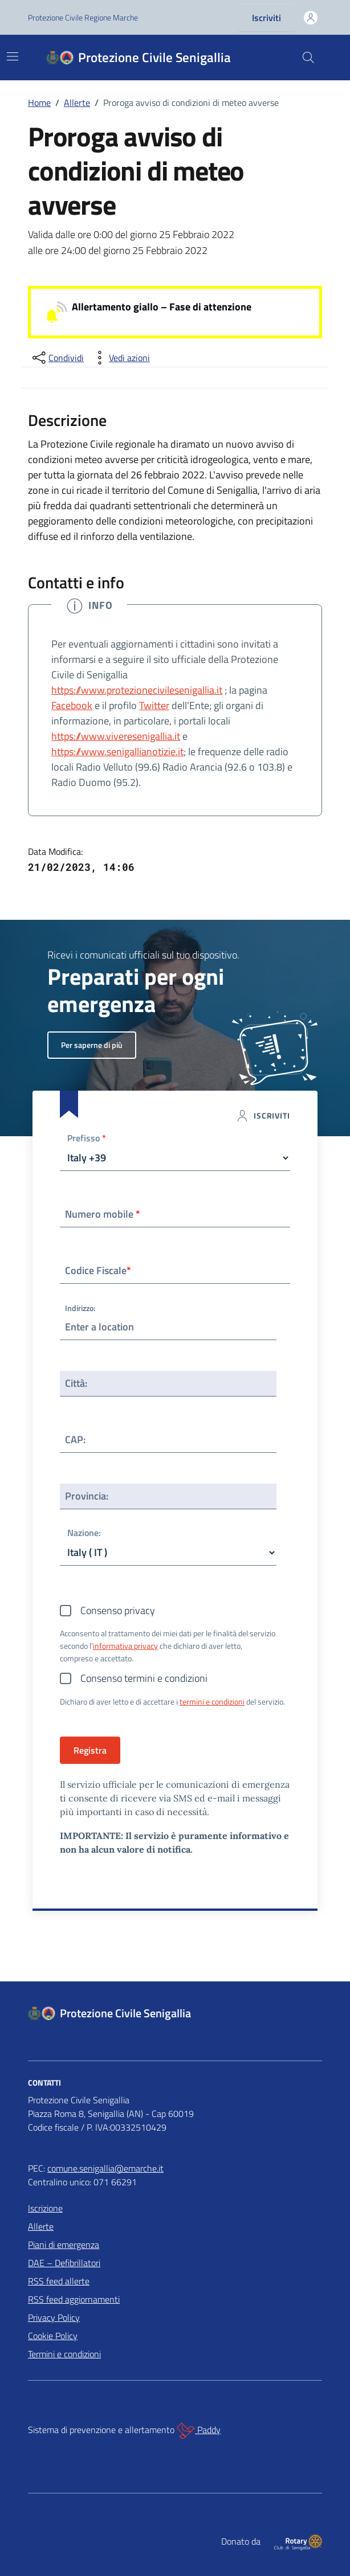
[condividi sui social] (57, 358)
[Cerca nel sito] (308, 57)
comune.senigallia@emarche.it (105, 2168)
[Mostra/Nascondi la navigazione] (12, 56)
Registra (90, 1750)
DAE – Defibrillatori (64, 2263)
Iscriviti (266, 17)
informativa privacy (125, 1646)
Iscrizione (45, 2208)
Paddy (199, 2431)
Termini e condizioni (64, 2354)
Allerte (41, 2226)
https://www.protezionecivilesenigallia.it (136, 690)
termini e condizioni (212, 1701)
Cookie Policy (53, 2335)
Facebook (71, 705)
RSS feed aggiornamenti (74, 2299)
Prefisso (86, 1139)
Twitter (154, 705)
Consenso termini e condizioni (143, 1678)
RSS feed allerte (58, 2281)
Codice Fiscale (98, 1270)
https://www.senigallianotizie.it (117, 751)
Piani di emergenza (63, 2244)
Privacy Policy (54, 2317)
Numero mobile (102, 1214)
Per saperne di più (92, 1045)
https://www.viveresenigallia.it (115, 736)
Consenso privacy (117, 1610)
